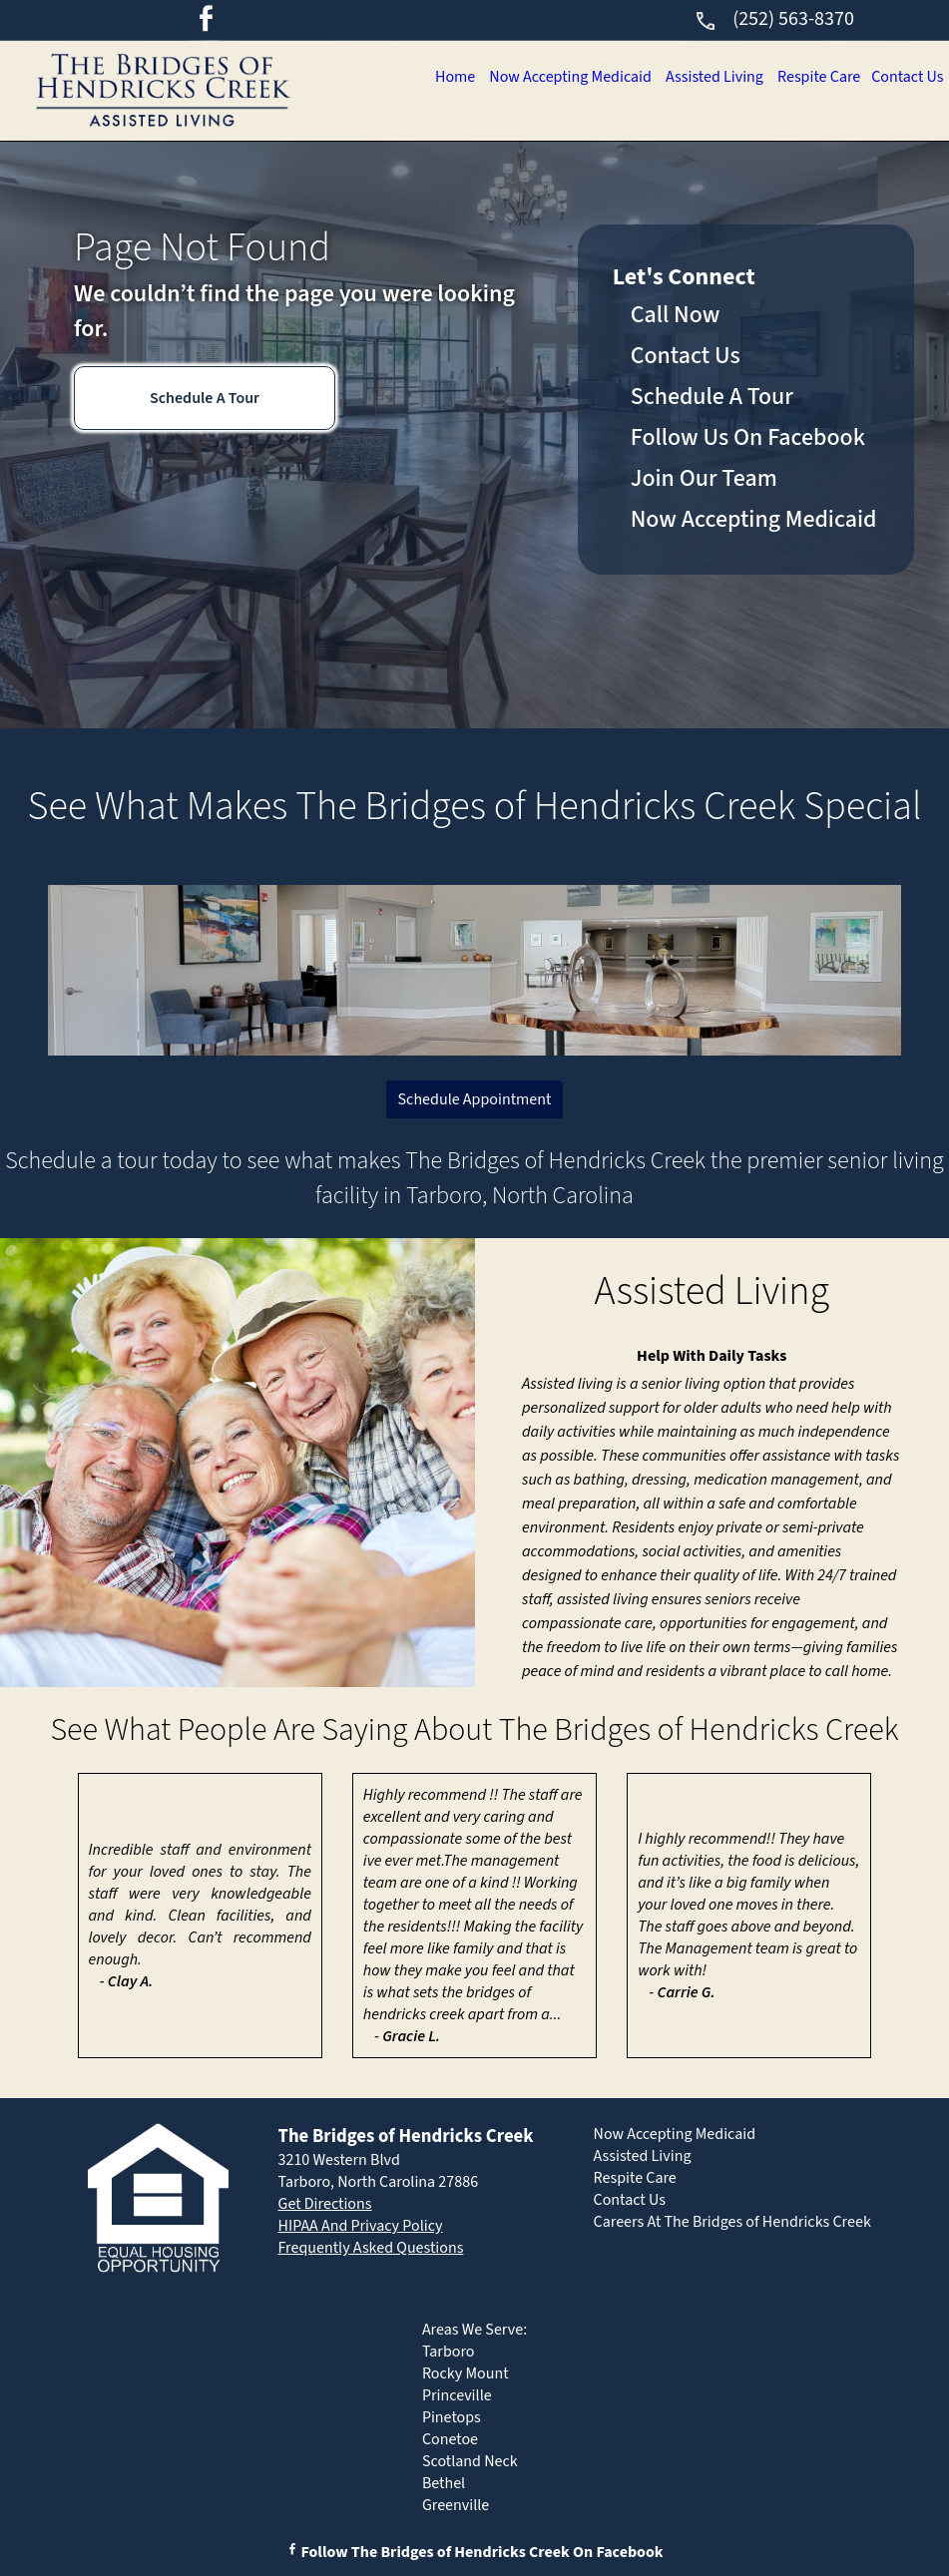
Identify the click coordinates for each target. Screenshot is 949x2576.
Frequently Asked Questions (371, 2248)
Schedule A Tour (204, 398)
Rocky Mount (465, 2373)
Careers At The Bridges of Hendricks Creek (732, 2222)
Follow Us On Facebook (748, 437)
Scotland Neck (470, 2461)
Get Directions (325, 2204)
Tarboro (448, 2351)
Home (429, 77)
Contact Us (905, 77)
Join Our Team (704, 478)
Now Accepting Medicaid (550, 77)
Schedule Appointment (475, 1099)
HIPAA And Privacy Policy (360, 2226)
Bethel (443, 2483)
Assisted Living (701, 77)
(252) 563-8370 (774, 19)
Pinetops (451, 2417)
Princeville (457, 2395)
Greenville (455, 2505)
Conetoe (450, 2439)
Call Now (675, 314)
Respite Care (811, 77)
